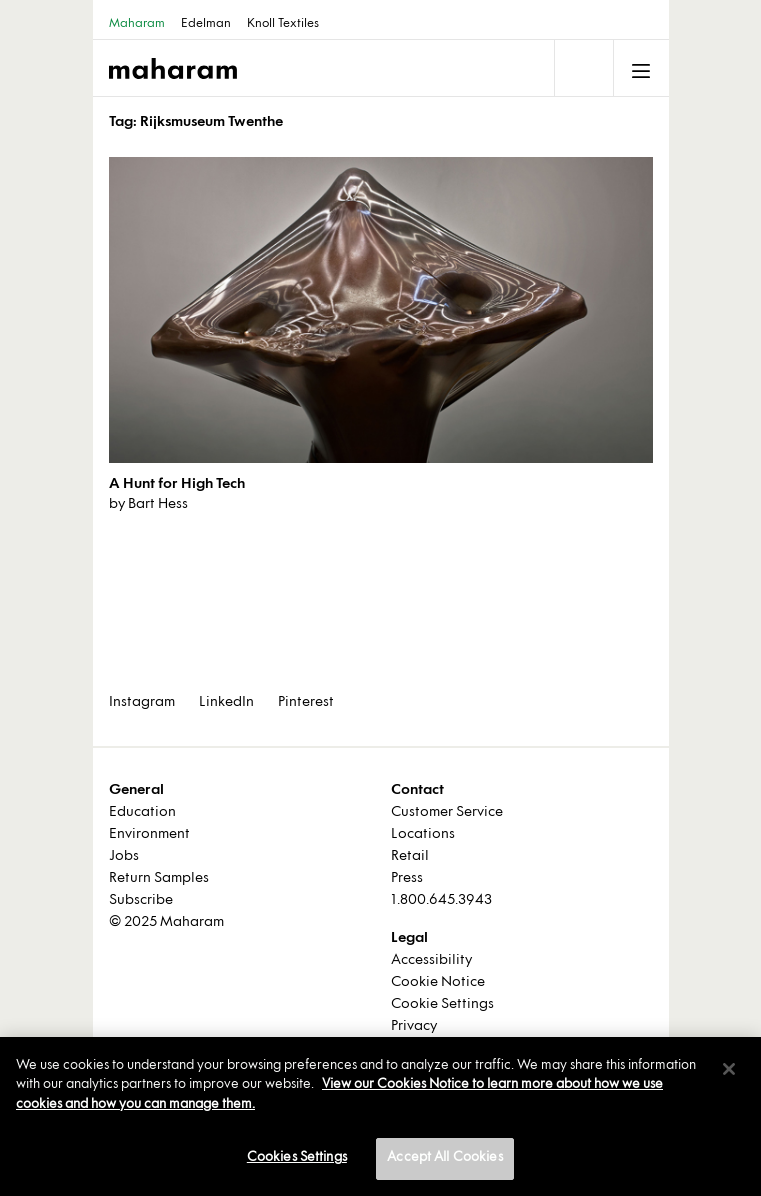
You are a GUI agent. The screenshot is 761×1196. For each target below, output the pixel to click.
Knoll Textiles (283, 24)
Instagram (142, 702)
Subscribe (141, 900)
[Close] (729, 1069)
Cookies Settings (297, 1158)
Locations (423, 834)
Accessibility (431, 960)
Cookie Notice (438, 982)
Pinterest (306, 702)
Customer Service (447, 812)
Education (142, 812)
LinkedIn (226, 702)
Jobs (124, 856)
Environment (149, 834)
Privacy (414, 1026)
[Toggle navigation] (582, 68)
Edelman (206, 24)
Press (407, 878)
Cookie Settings (442, 1004)
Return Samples (159, 878)
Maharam (137, 24)
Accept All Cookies (444, 1158)
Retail (410, 856)
